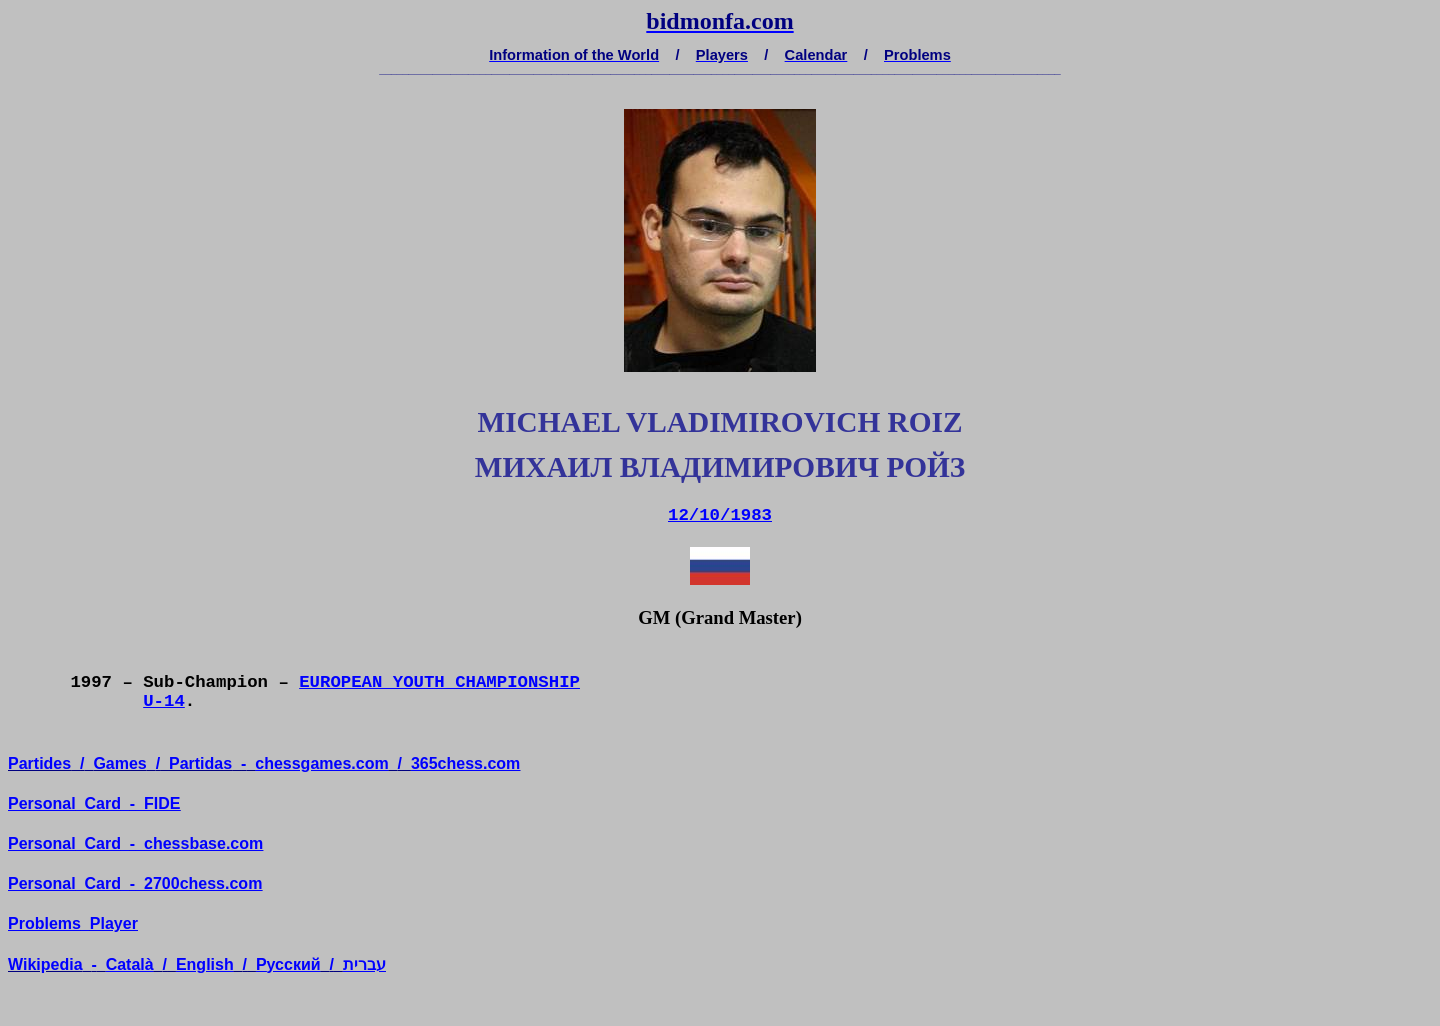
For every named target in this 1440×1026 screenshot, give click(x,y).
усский (288, 964)
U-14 (164, 701)
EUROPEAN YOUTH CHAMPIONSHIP (439, 682)
